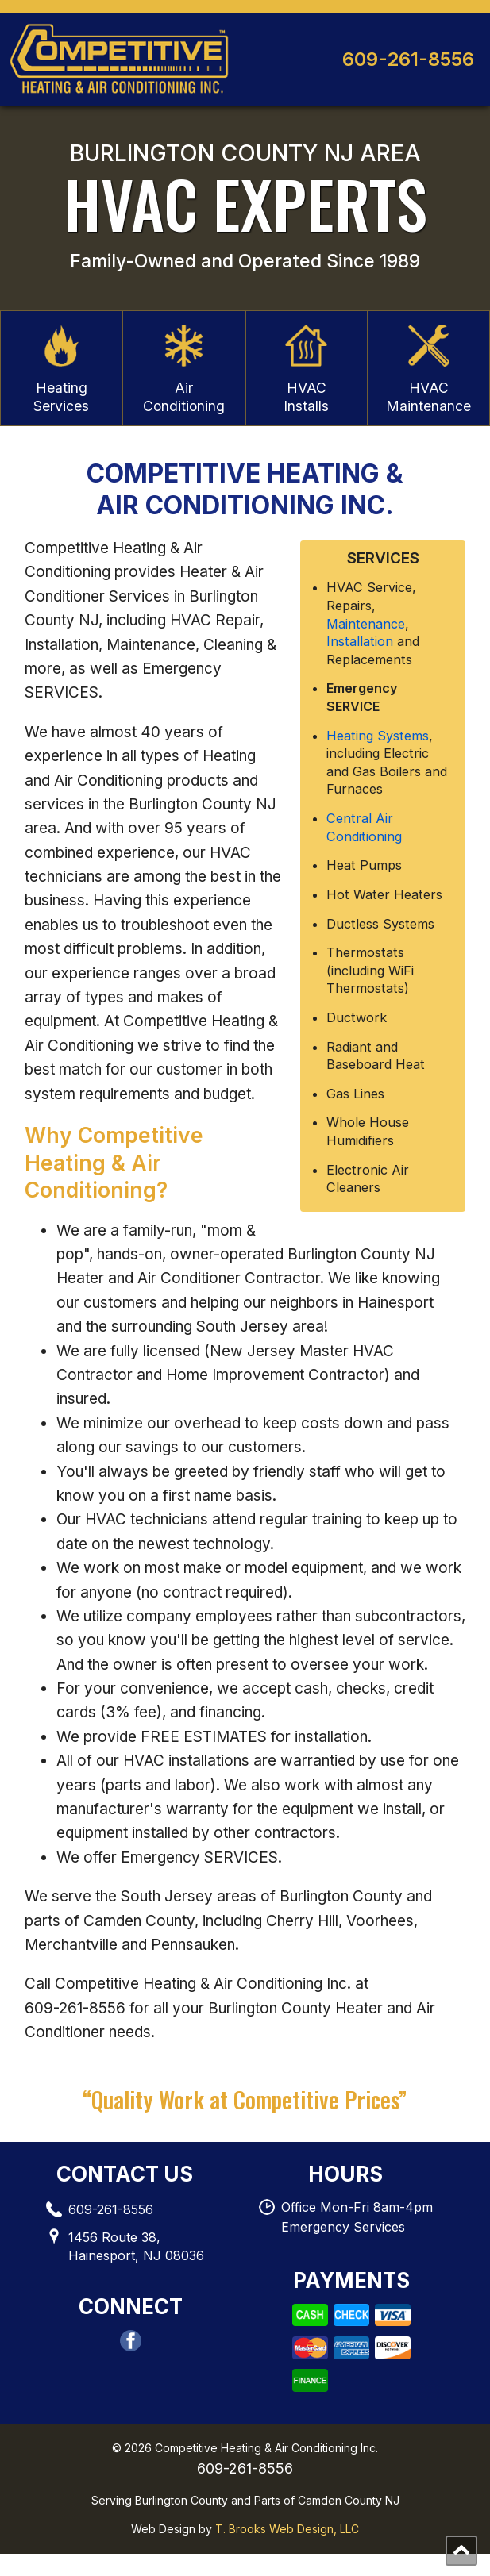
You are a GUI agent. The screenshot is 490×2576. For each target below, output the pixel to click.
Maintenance (365, 645)
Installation (359, 663)
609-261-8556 (408, 59)
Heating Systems (377, 757)
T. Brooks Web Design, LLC (287, 2551)
